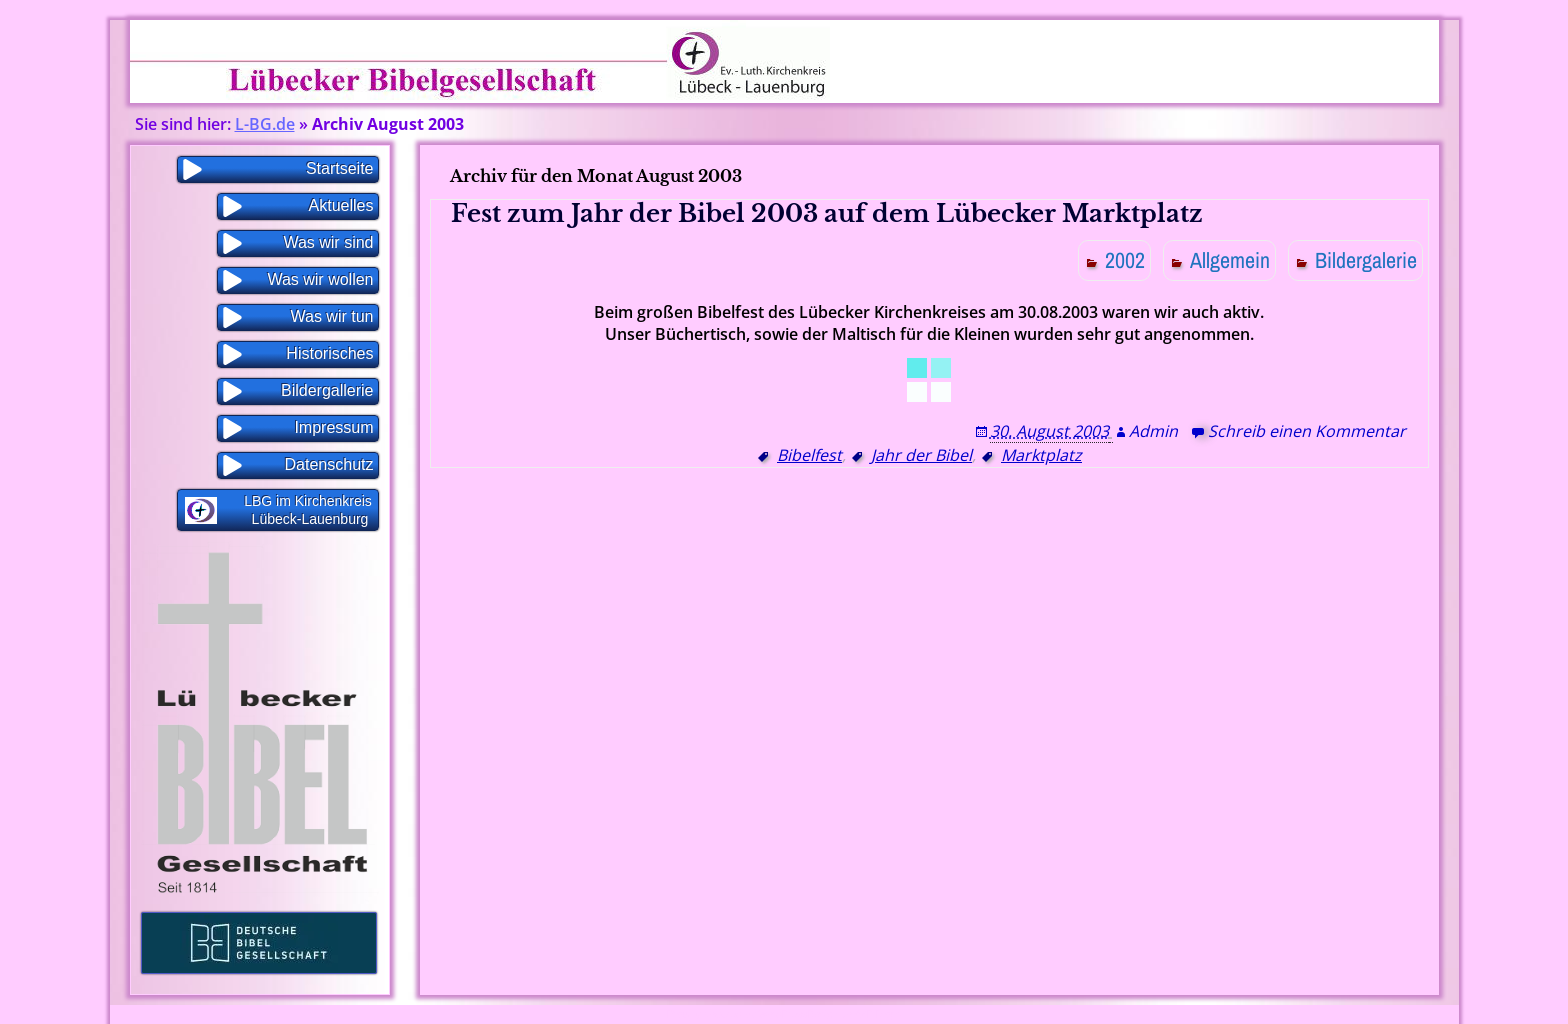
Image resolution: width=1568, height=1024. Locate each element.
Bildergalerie (1366, 260)
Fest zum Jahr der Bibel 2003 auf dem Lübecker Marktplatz (827, 213)
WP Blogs (879, 1014)
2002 (1125, 260)
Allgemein (1230, 260)
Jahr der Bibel (921, 455)
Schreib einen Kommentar (1307, 431)
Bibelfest (809, 455)
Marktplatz (1041, 455)
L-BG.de (265, 124)
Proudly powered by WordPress (737, 1014)
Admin (1153, 431)
